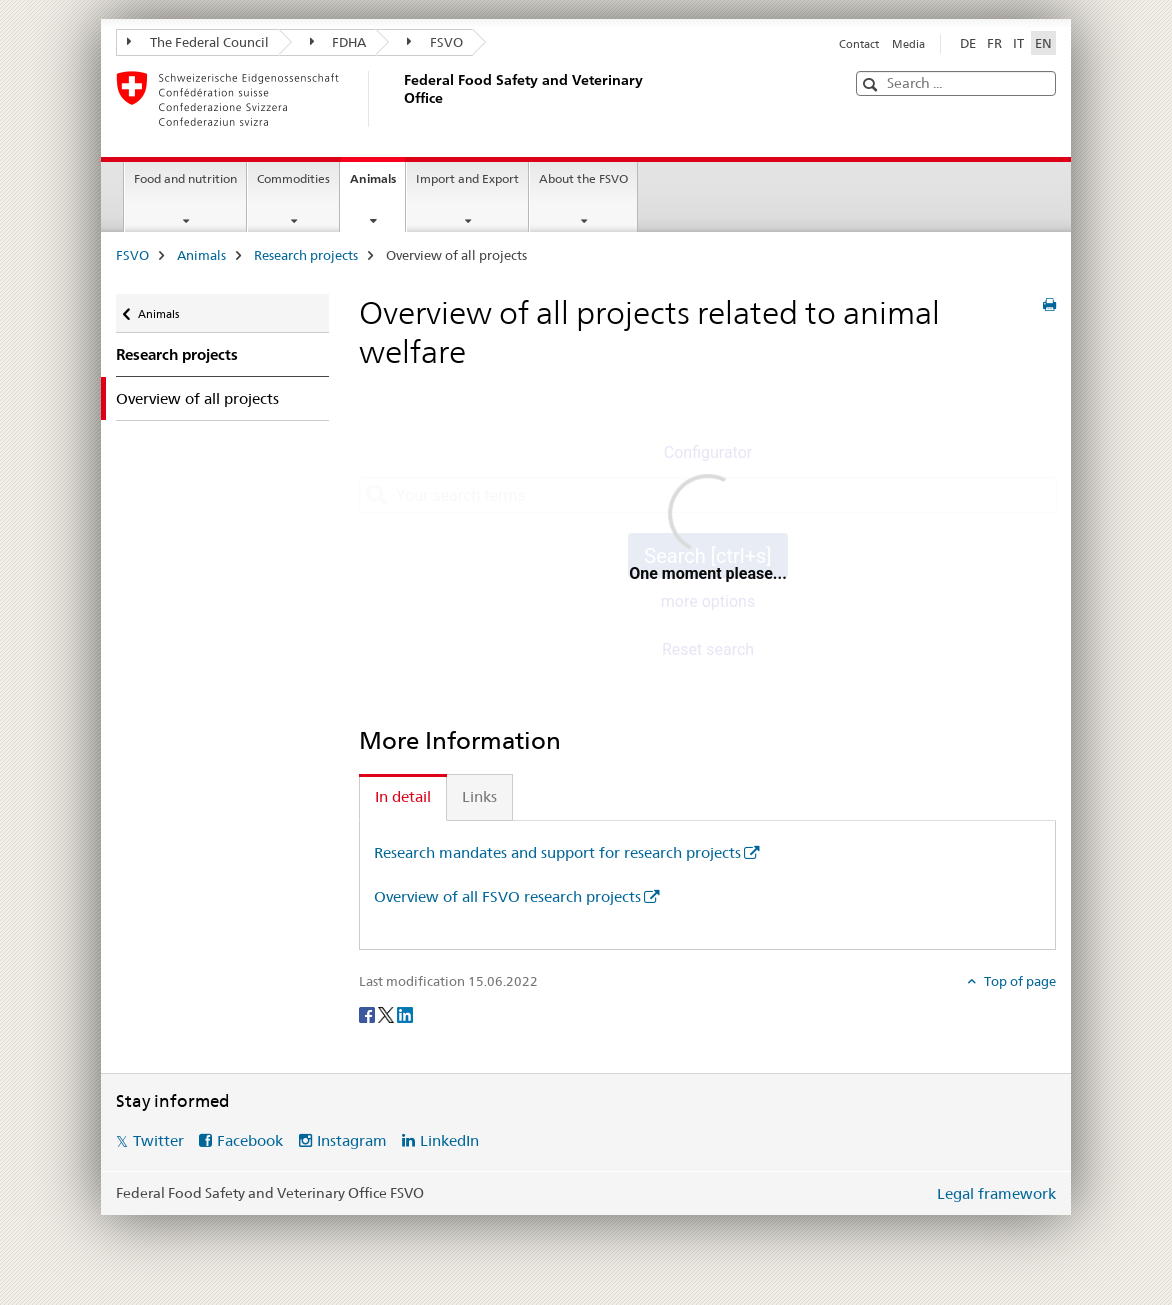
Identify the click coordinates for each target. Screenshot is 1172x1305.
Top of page (1018, 981)
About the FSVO (583, 178)
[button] (872, 84)
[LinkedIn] (405, 1014)
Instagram (352, 1140)
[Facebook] (368, 1014)
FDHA (338, 42)
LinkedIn (449, 1140)
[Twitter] (387, 1014)
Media (908, 44)
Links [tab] (479, 796)
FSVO (435, 42)
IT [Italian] (1018, 43)
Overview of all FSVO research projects (507, 896)
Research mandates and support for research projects (557, 852)
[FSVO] (401, 99)
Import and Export (467, 178)
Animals (377, 185)
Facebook (250, 1140)
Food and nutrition (185, 178)
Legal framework (996, 1193)
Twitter (158, 1140)
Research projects (306, 255)
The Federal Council (198, 42)
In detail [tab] (403, 796)
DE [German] (968, 43)
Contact (859, 44)
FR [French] (994, 43)
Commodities (293, 178)
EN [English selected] (1043, 43)
